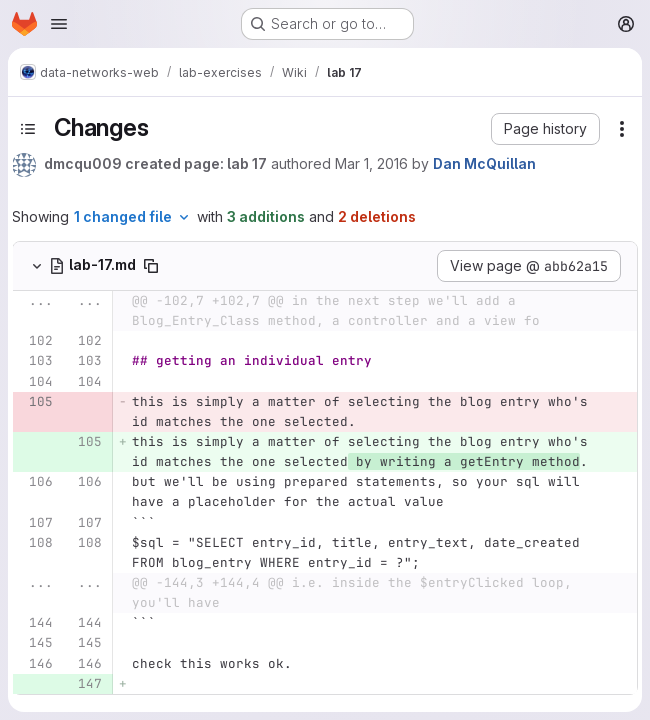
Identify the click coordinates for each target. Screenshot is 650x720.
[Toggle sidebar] (28, 129)
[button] (545, 129)
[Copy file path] (151, 266)
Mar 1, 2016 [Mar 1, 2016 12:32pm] (371, 163)
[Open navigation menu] (59, 24)
